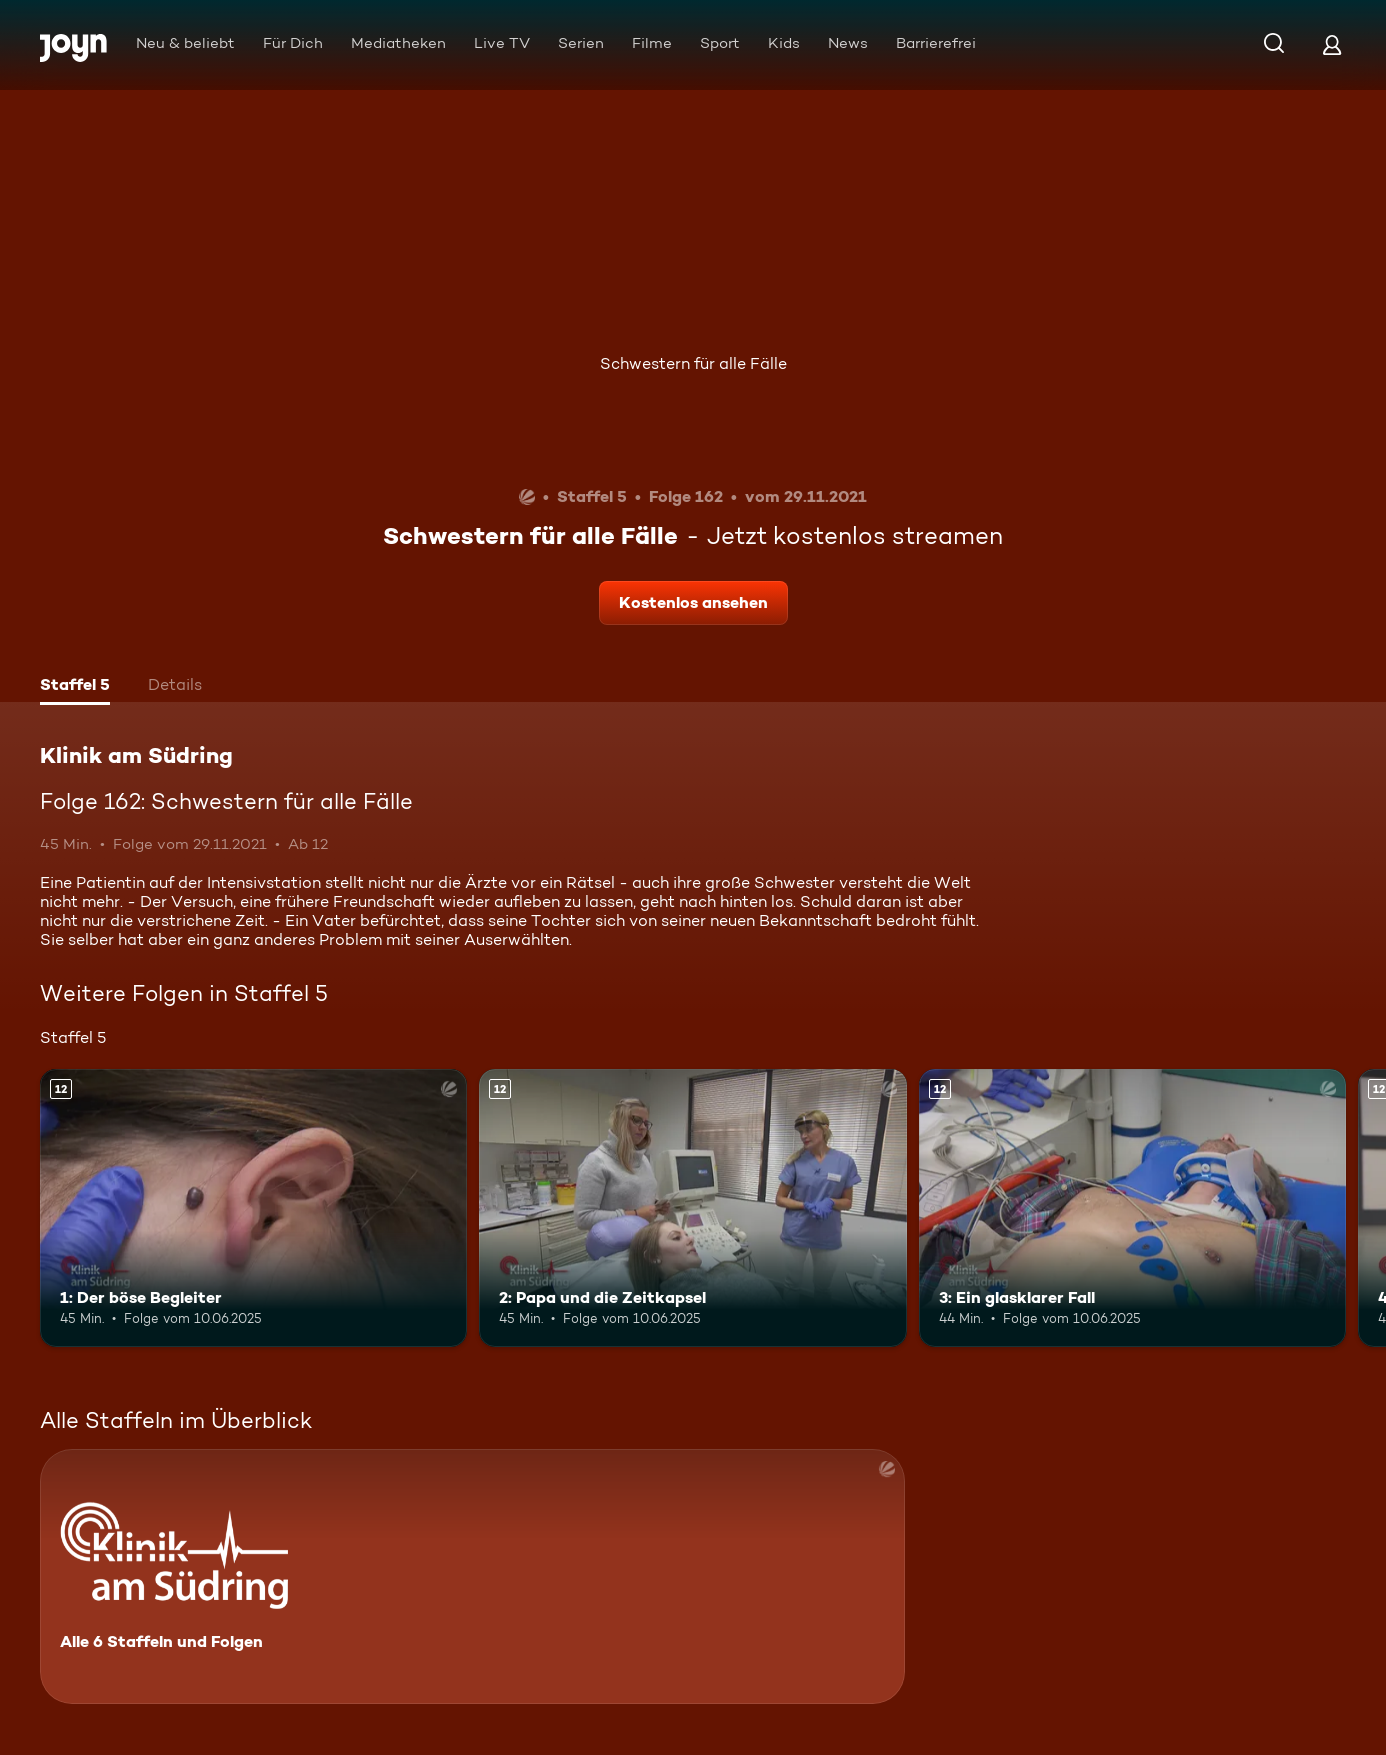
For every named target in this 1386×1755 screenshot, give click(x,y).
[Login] (1332, 44)
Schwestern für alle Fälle (693, 363)
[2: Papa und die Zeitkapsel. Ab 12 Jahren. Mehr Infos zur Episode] (692, 1208)
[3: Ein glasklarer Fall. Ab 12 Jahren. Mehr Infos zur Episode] (1132, 1208)
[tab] (75, 687)
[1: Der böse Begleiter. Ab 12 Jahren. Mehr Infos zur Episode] (253, 1208)
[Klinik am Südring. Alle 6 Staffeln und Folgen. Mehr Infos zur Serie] (472, 1576)
